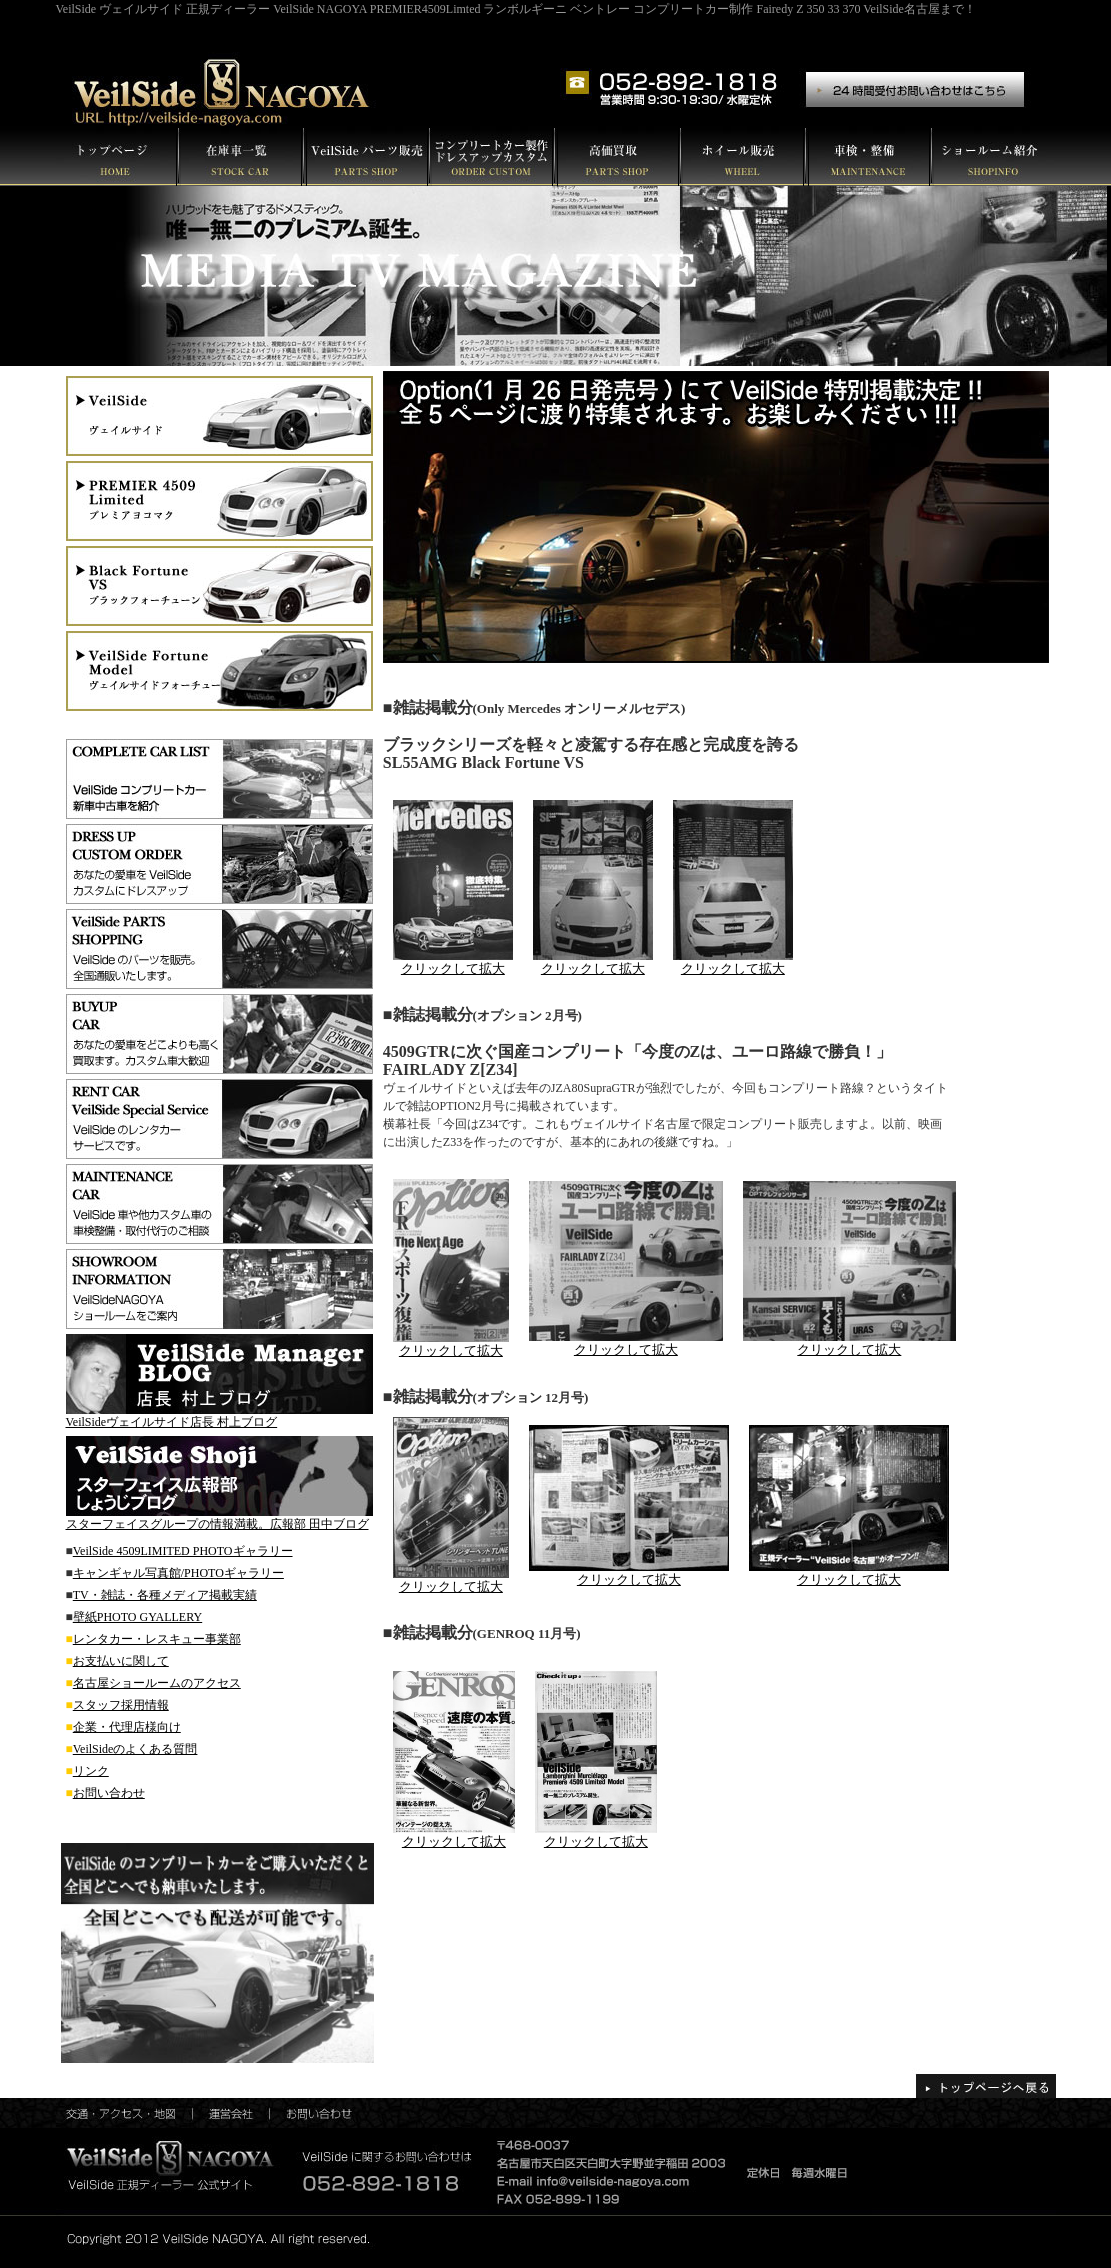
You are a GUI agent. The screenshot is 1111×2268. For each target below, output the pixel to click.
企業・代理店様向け (127, 1727)
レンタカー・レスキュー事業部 (157, 1639)
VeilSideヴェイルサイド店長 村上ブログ (172, 1422)
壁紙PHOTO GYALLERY (137, 1617)
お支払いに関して (121, 1661)
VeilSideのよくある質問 (135, 1749)
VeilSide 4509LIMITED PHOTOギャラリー (183, 1551)
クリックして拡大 (451, 1350)
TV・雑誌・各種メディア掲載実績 (165, 1595)
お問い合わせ (109, 1793)
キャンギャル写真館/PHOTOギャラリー (178, 1573)
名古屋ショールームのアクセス (157, 1683)
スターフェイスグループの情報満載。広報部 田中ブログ (217, 1524)
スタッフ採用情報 (121, 1705)
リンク (91, 1771)
